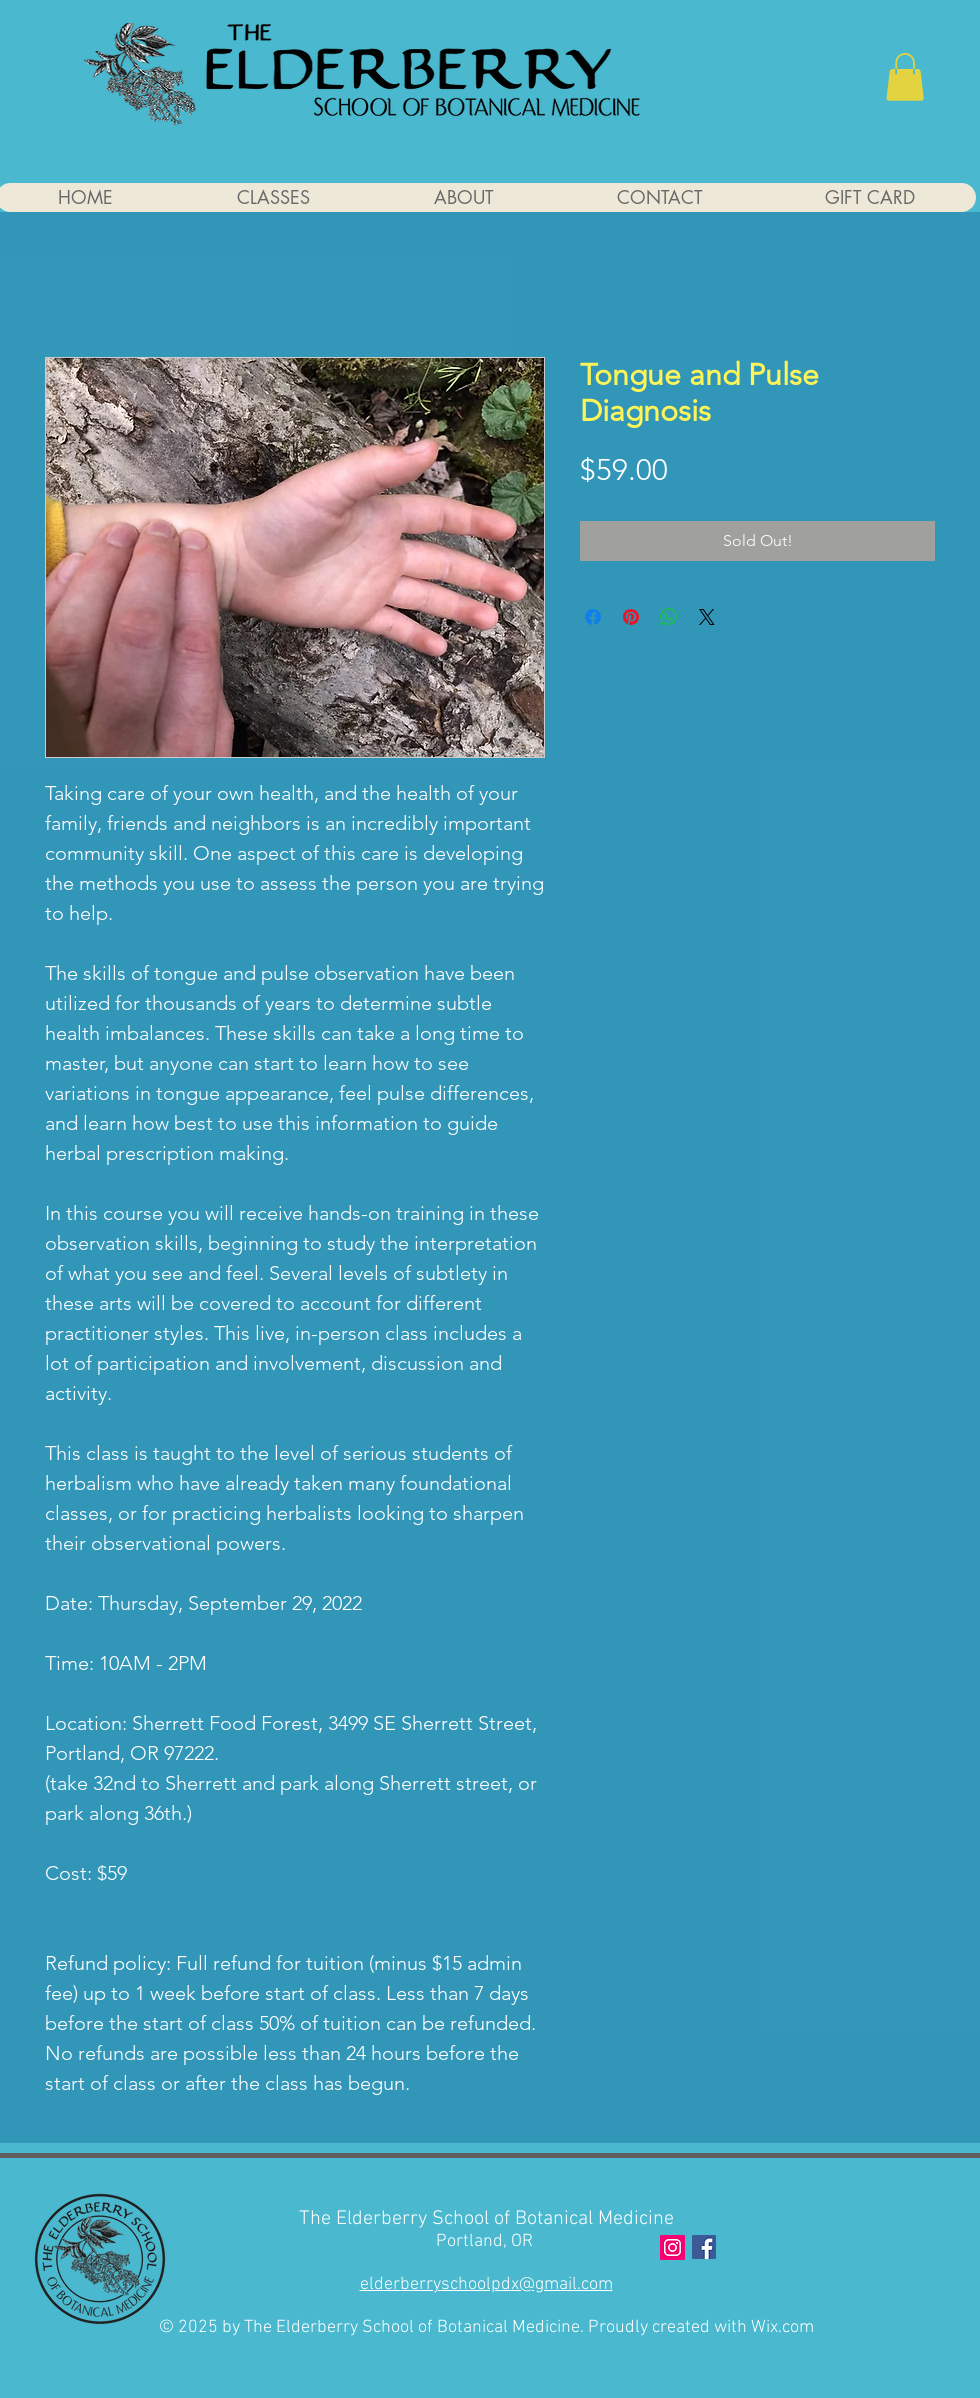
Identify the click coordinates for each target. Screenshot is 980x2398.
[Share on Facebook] (593, 617)
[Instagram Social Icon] (672, 2247)
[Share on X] (707, 617)
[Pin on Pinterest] (631, 617)
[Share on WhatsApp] (669, 617)
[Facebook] (704, 2247)
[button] (905, 77)
